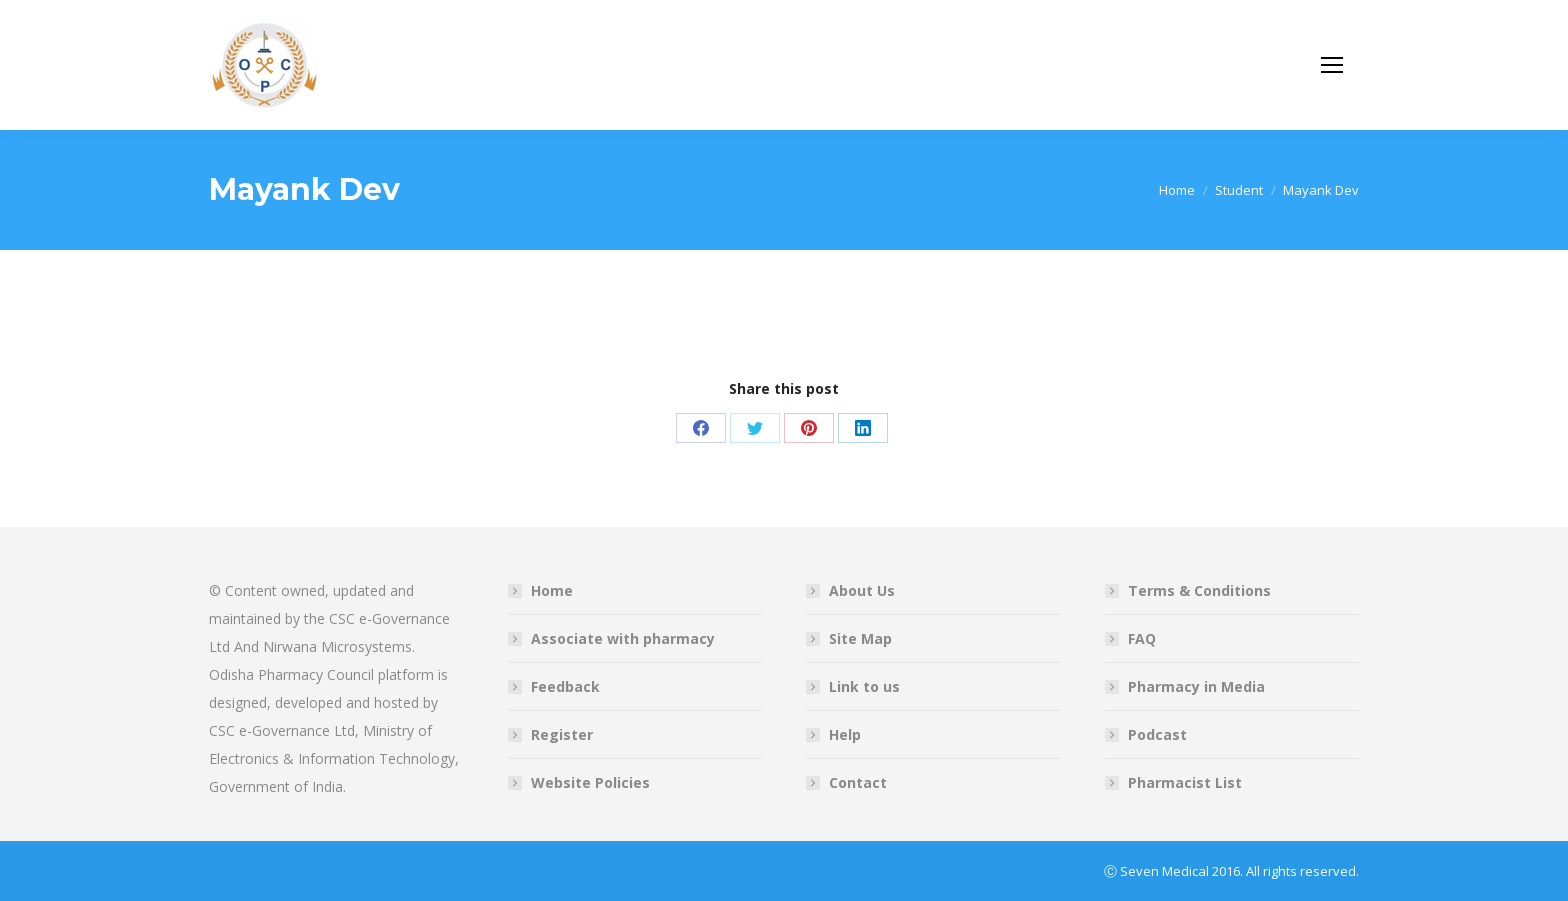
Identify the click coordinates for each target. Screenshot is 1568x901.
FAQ (1142, 638)
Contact (858, 782)
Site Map (860, 638)
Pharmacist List (1185, 782)
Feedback (565, 686)
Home (552, 590)
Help (845, 734)
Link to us (864, 686)
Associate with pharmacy (623, 638)
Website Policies (590, 782)
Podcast (1157, 734)
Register (562, 734)
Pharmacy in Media (1196, 686)
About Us (862, 590)
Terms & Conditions (1199, 590)
